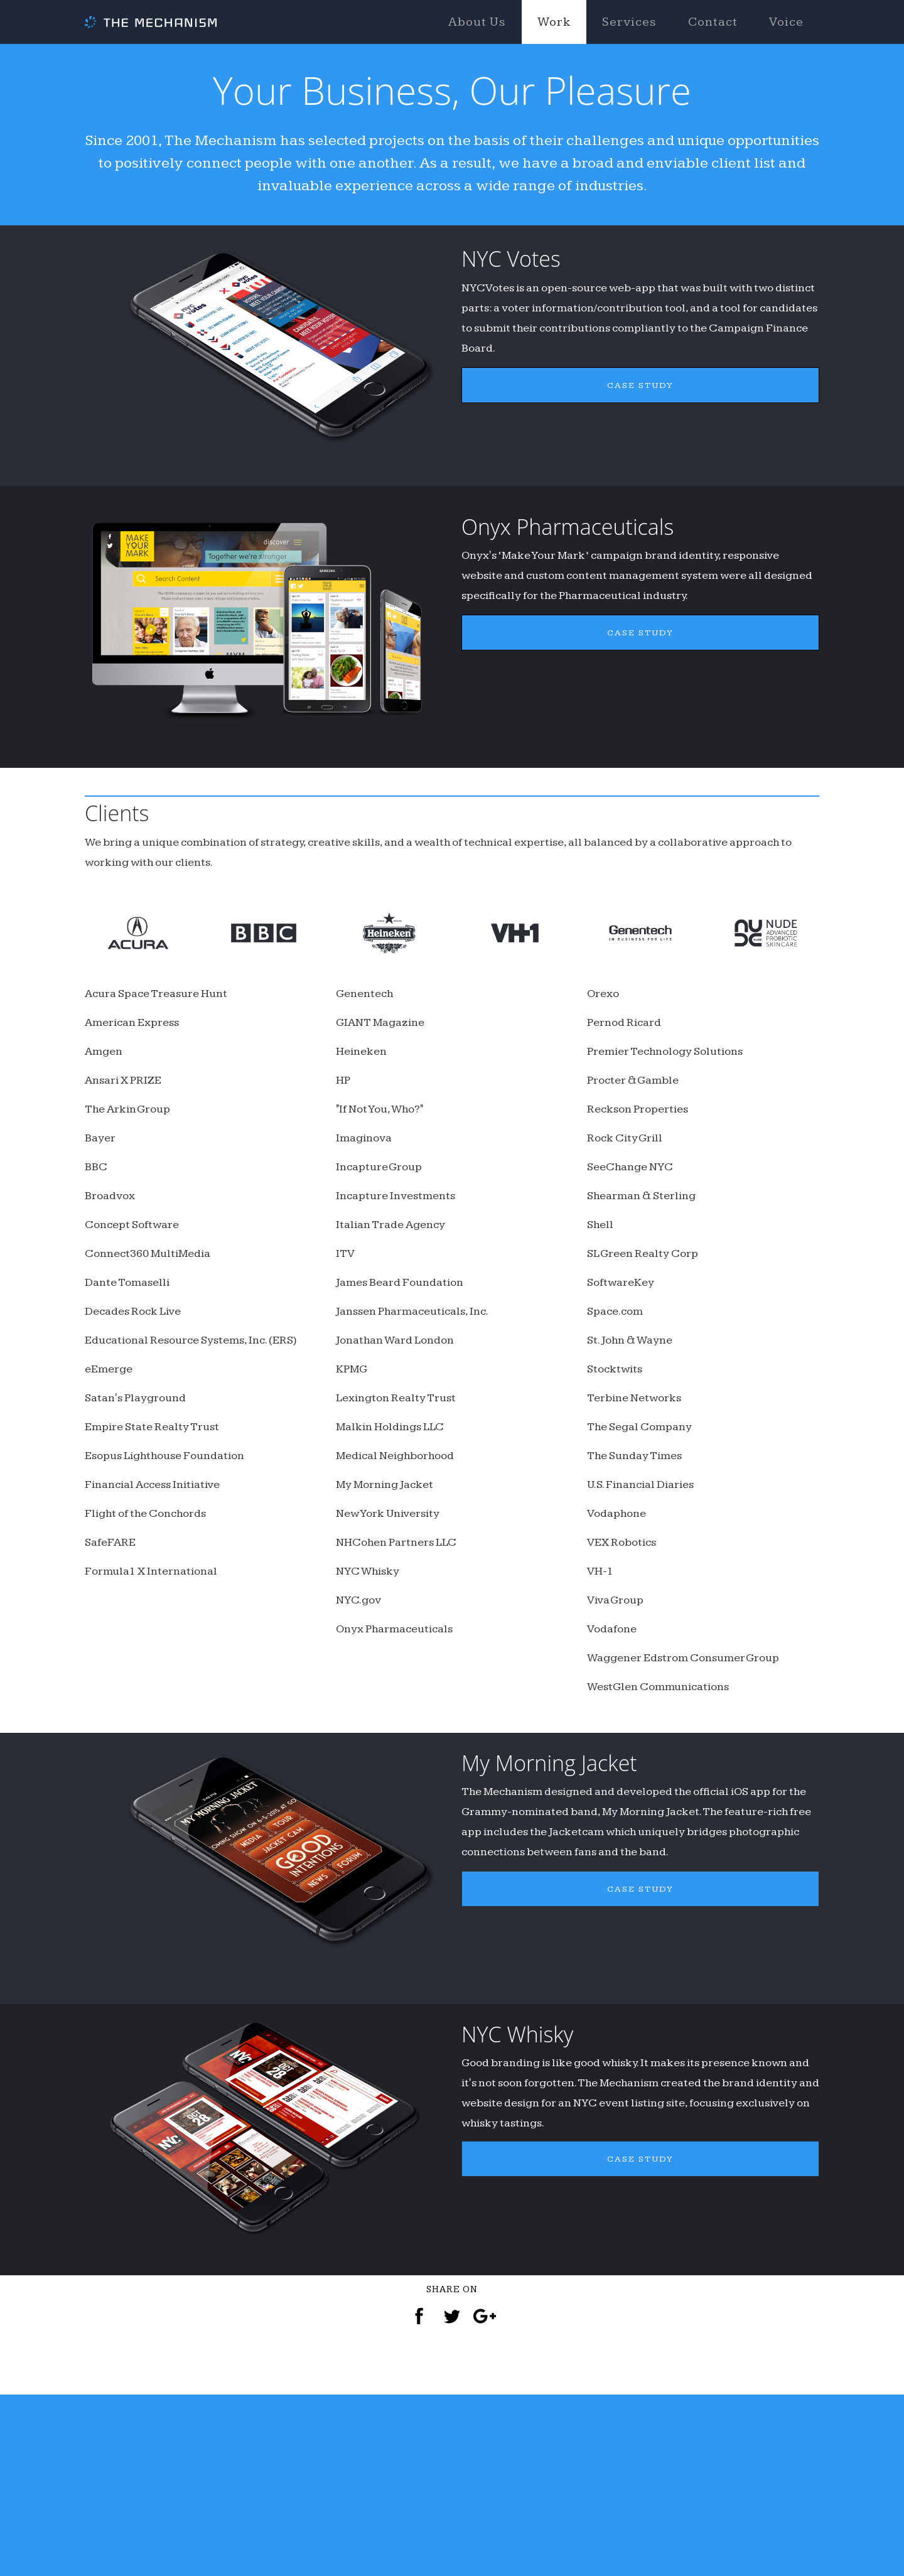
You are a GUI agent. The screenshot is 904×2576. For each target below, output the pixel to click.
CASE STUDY (640, 453)
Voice (786, 22)
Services (629, 22)
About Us (477, 22)
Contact (713, 22)
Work (554, 22)
